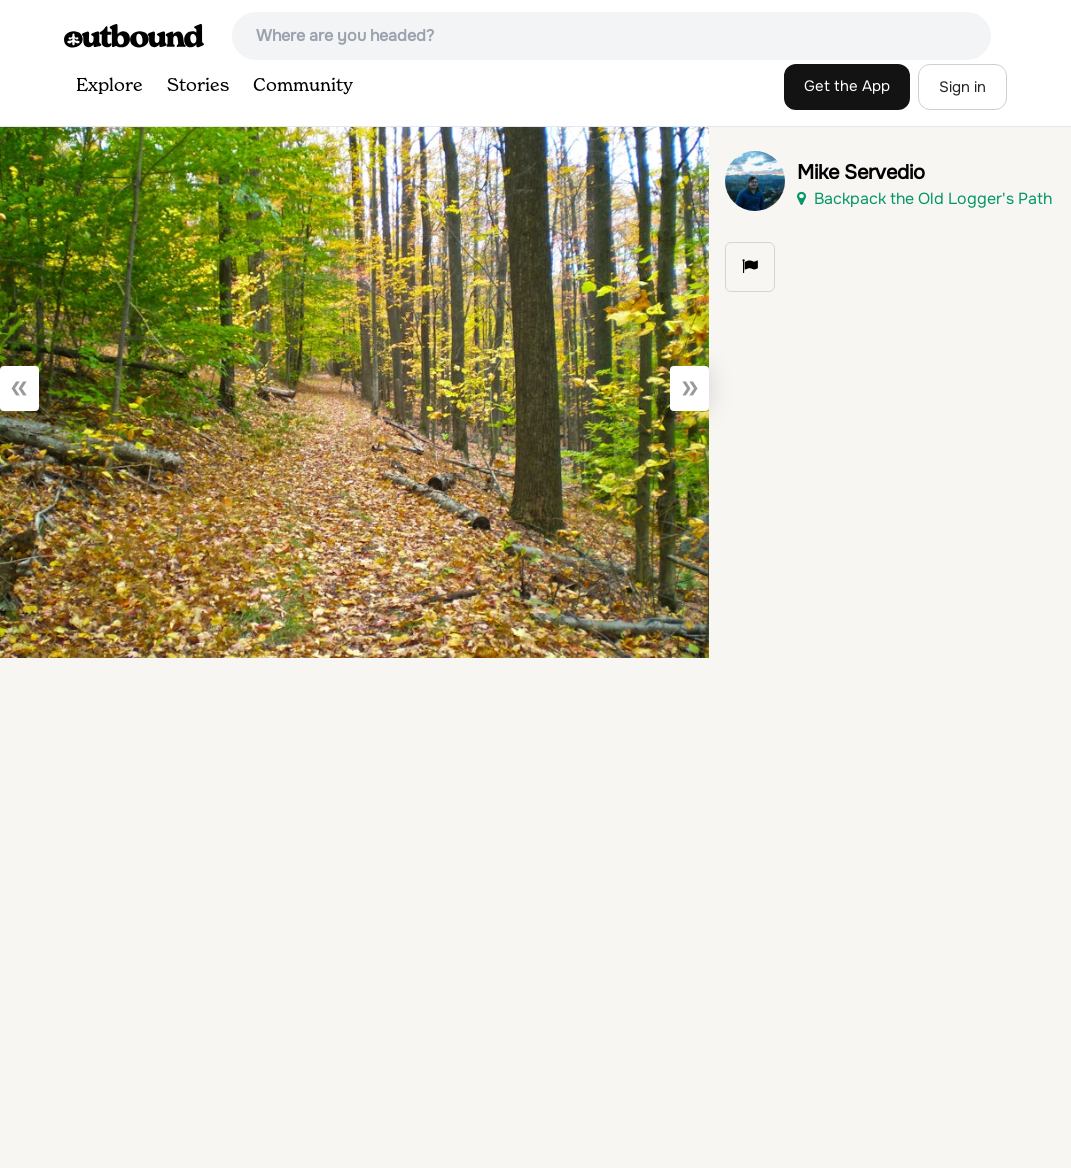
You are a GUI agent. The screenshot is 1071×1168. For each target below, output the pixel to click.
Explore (109, 86)
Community (303, 86)
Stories (198, 86)
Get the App (847, 86)
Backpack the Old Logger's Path (924, 198)
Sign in (962, 87)
